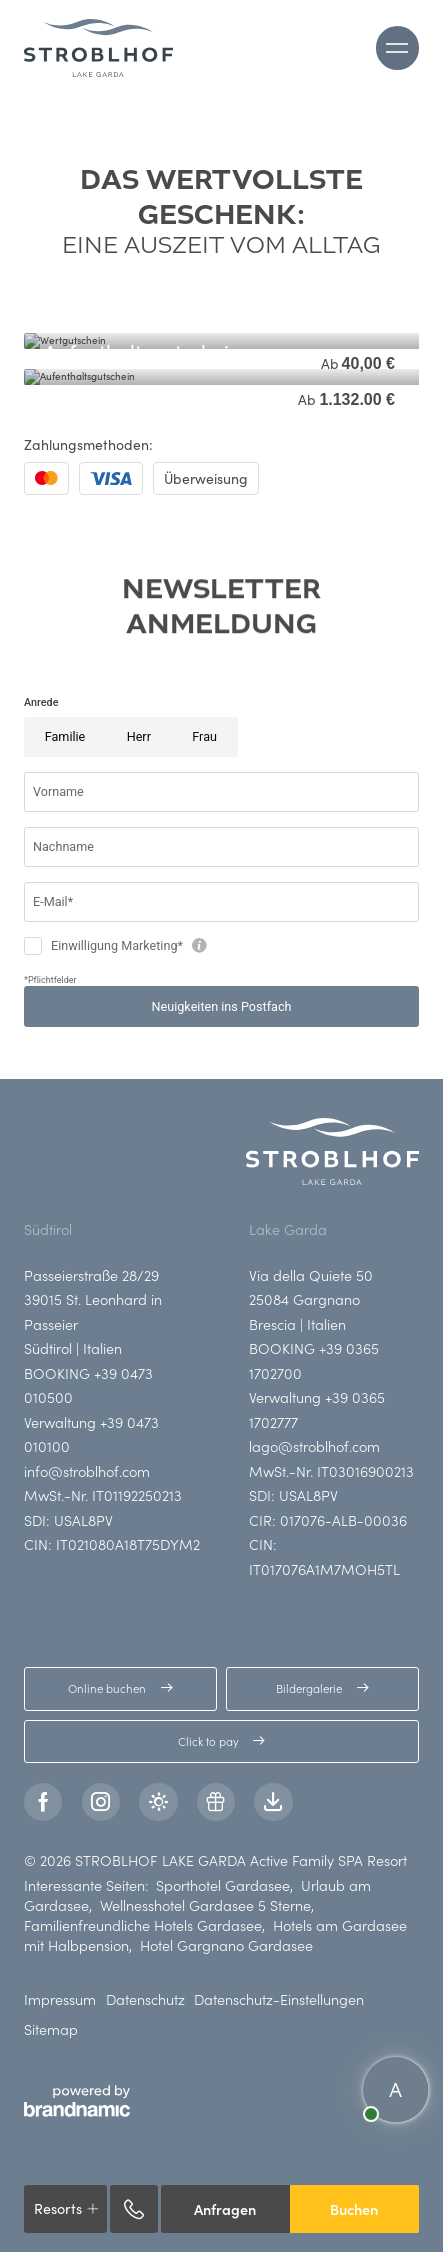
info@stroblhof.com (87, 1471)
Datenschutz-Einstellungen (279, 1999)
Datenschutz (145, 1999)
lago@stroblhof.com (314, 1446)
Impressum (60, 1999)
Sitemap (51, 2029)
